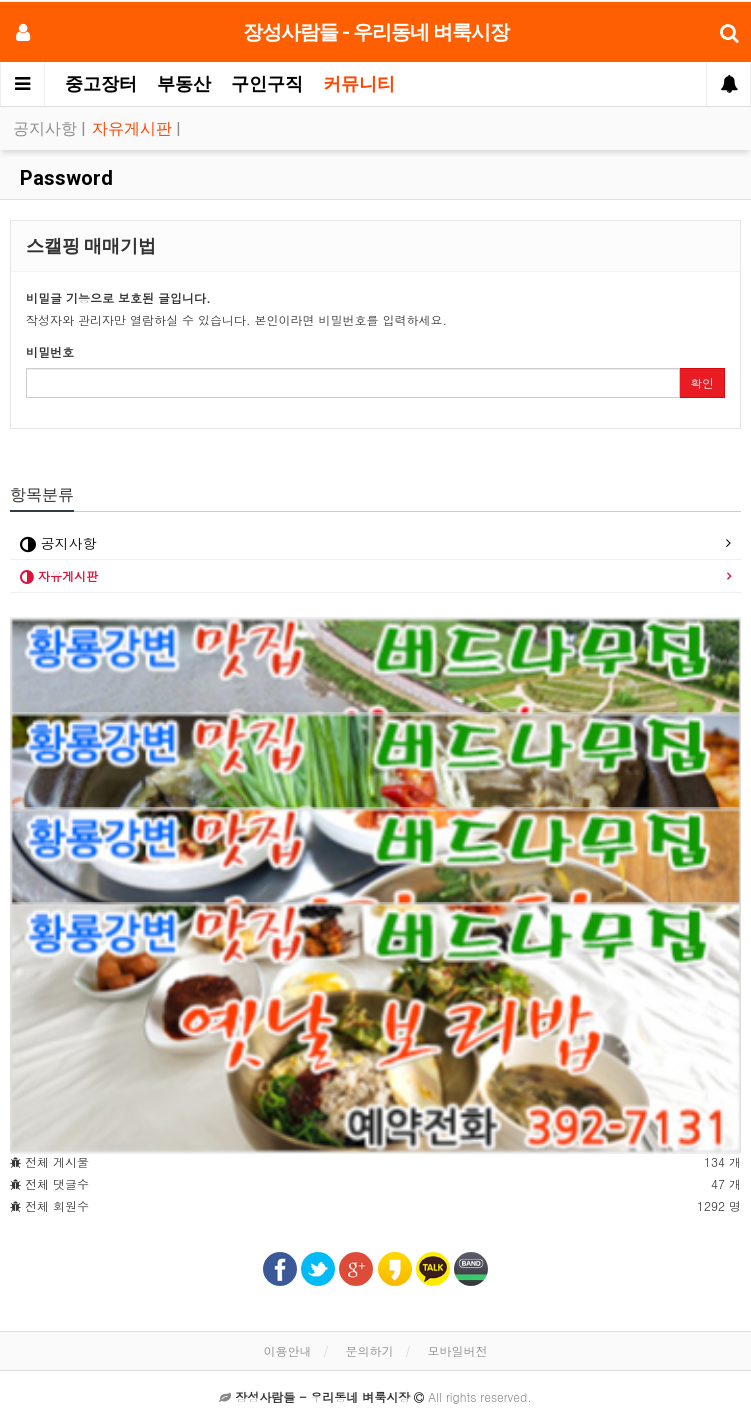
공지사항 (47, 128)
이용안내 (287, 1350)
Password (64, 178)
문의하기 (370, 1350)
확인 (702, 382)
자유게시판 (134, 128)
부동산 (184, 83)
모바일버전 (458, 1350)
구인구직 (267, 83)
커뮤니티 (359, 83)
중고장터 (101, 83)
